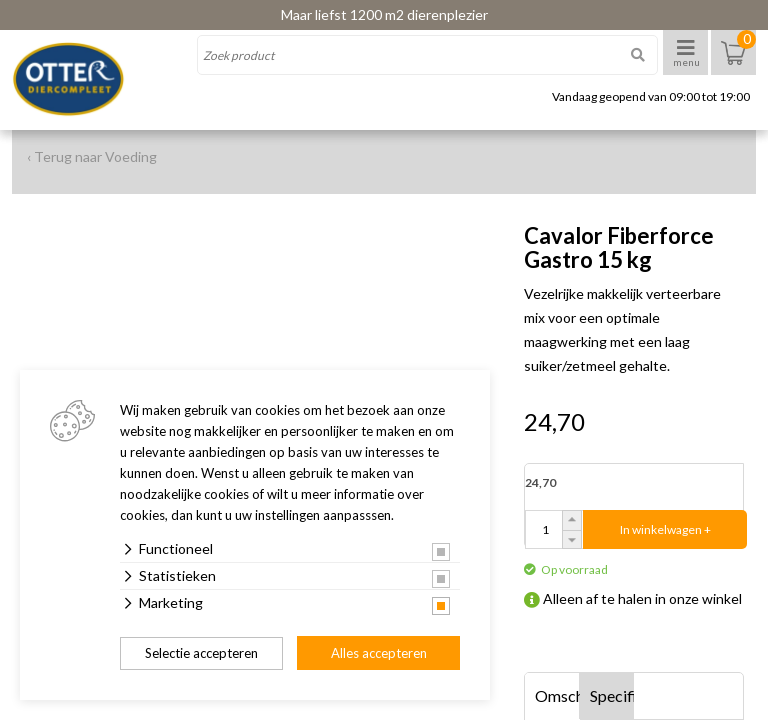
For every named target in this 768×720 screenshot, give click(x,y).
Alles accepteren (379, 653)
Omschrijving (557, 695)
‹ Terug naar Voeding (92, 156)
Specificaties (612, 695)
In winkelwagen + (665, 529)
